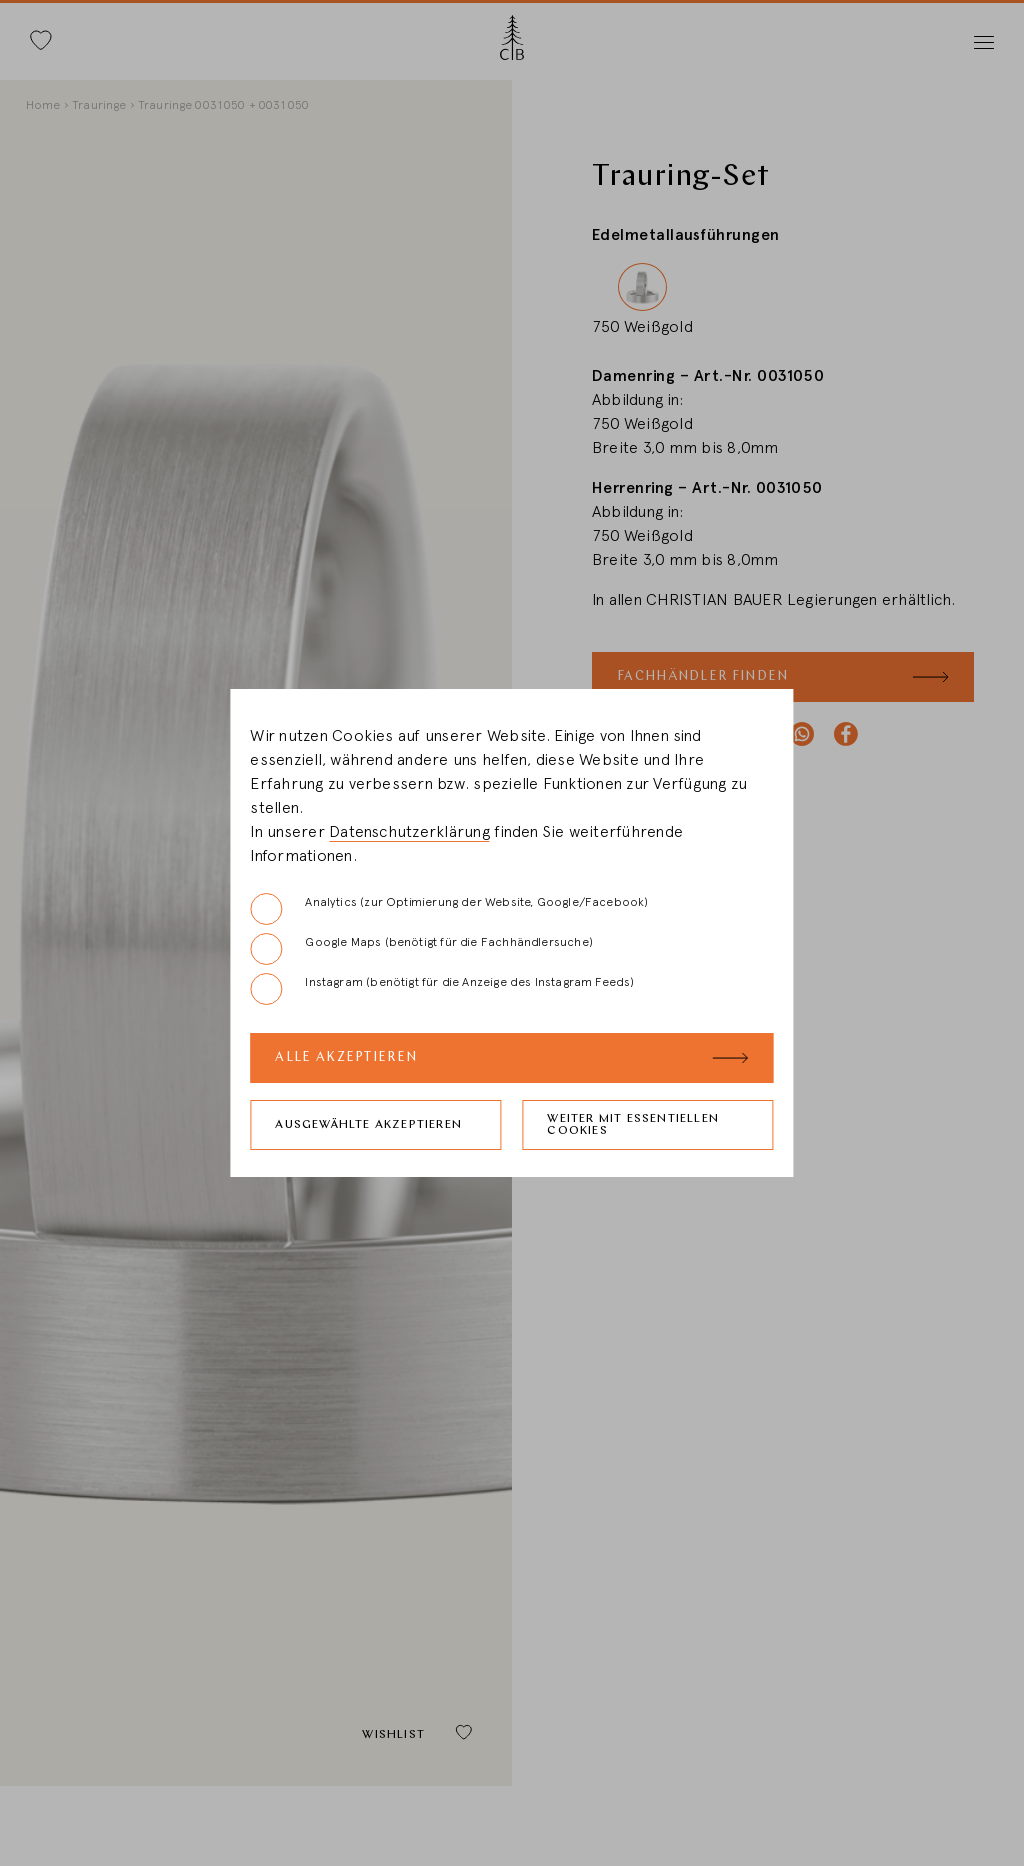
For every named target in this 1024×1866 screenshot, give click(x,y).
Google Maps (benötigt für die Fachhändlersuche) (421, 949)
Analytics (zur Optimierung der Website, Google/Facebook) (449, 909)
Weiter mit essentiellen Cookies (633, 1125)
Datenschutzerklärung (409, 832)
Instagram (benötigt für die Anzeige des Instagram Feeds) (442, 989)
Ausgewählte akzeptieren (368, 1125)
